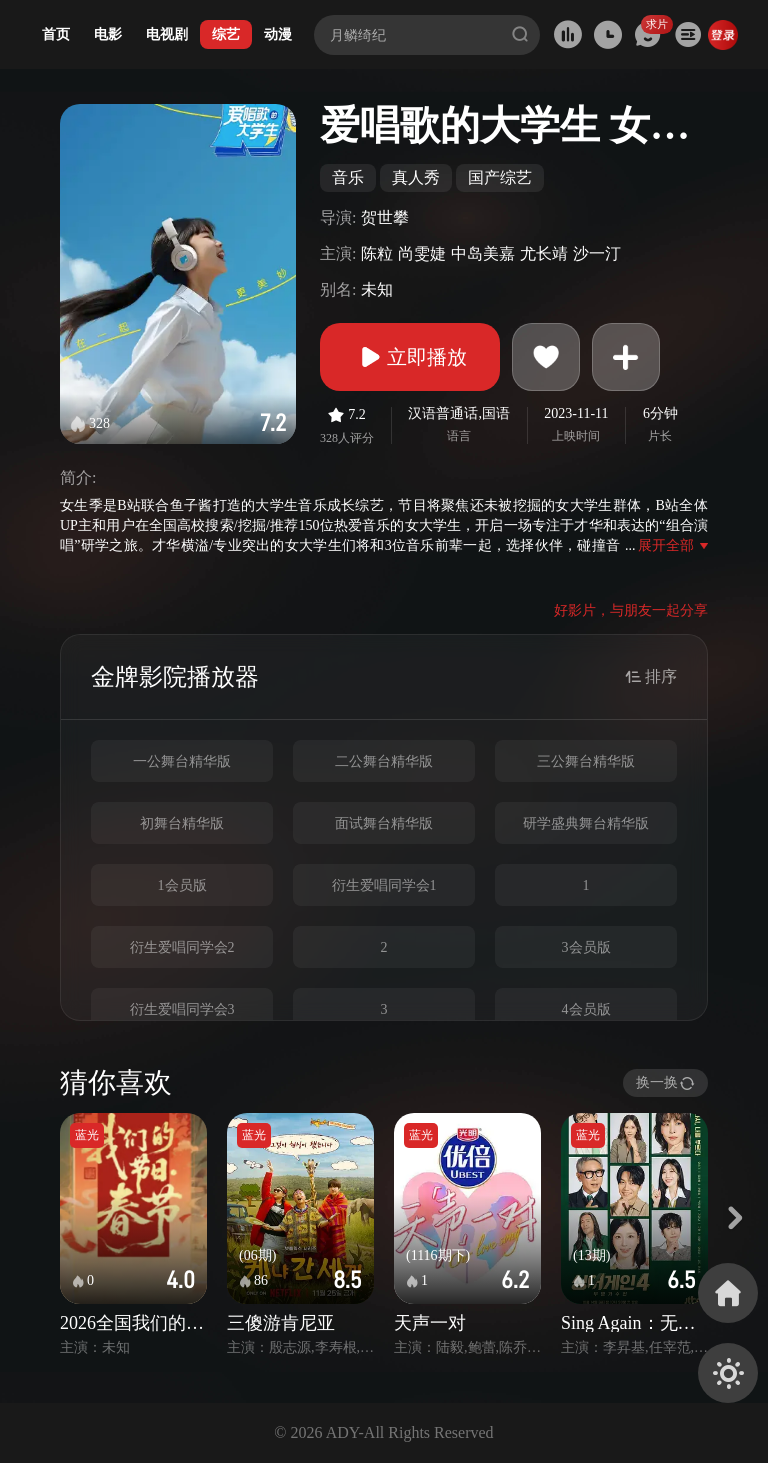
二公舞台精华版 (384, 761)
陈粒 (377, 253)
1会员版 (182, 885)
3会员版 (586, 947)
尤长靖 (544, 253)
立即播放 (410, 357)
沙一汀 (597, 253)
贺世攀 (385, 217)
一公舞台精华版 (182, 761)
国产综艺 (500, 177)
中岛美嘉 (483, 253)
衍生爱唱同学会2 (182, 947)
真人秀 (416, 177)
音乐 (348, 177)
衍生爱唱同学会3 (182, 1009)
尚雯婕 (422, 253)
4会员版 (586, 1009)
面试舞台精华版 (384, 823)
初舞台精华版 (182, 823)
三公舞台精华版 (586, 761)
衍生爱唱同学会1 (384, 885)
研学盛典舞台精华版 (586, 823)
